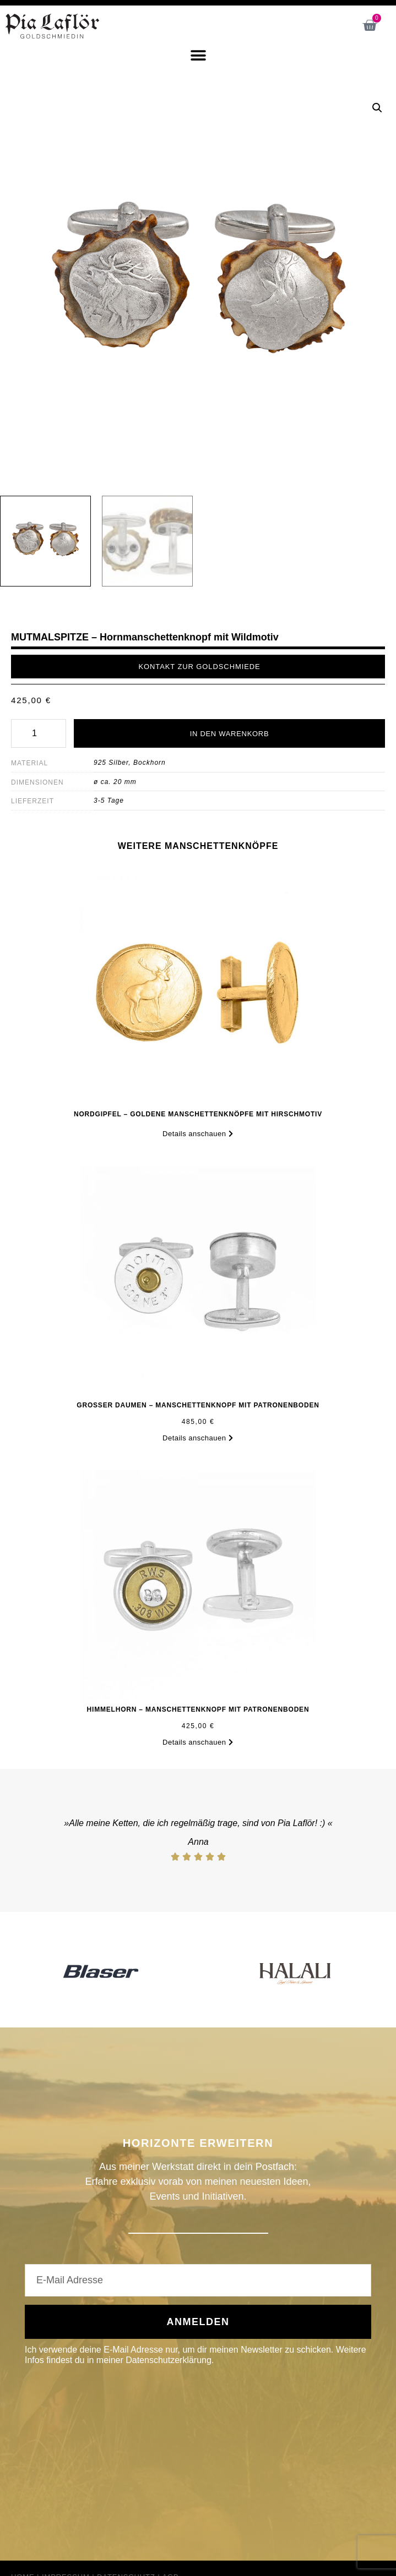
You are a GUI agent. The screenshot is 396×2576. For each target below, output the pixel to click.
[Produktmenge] (38, 733)
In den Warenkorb (229, 734)
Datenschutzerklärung (168, 2360)
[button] (198, 55)
